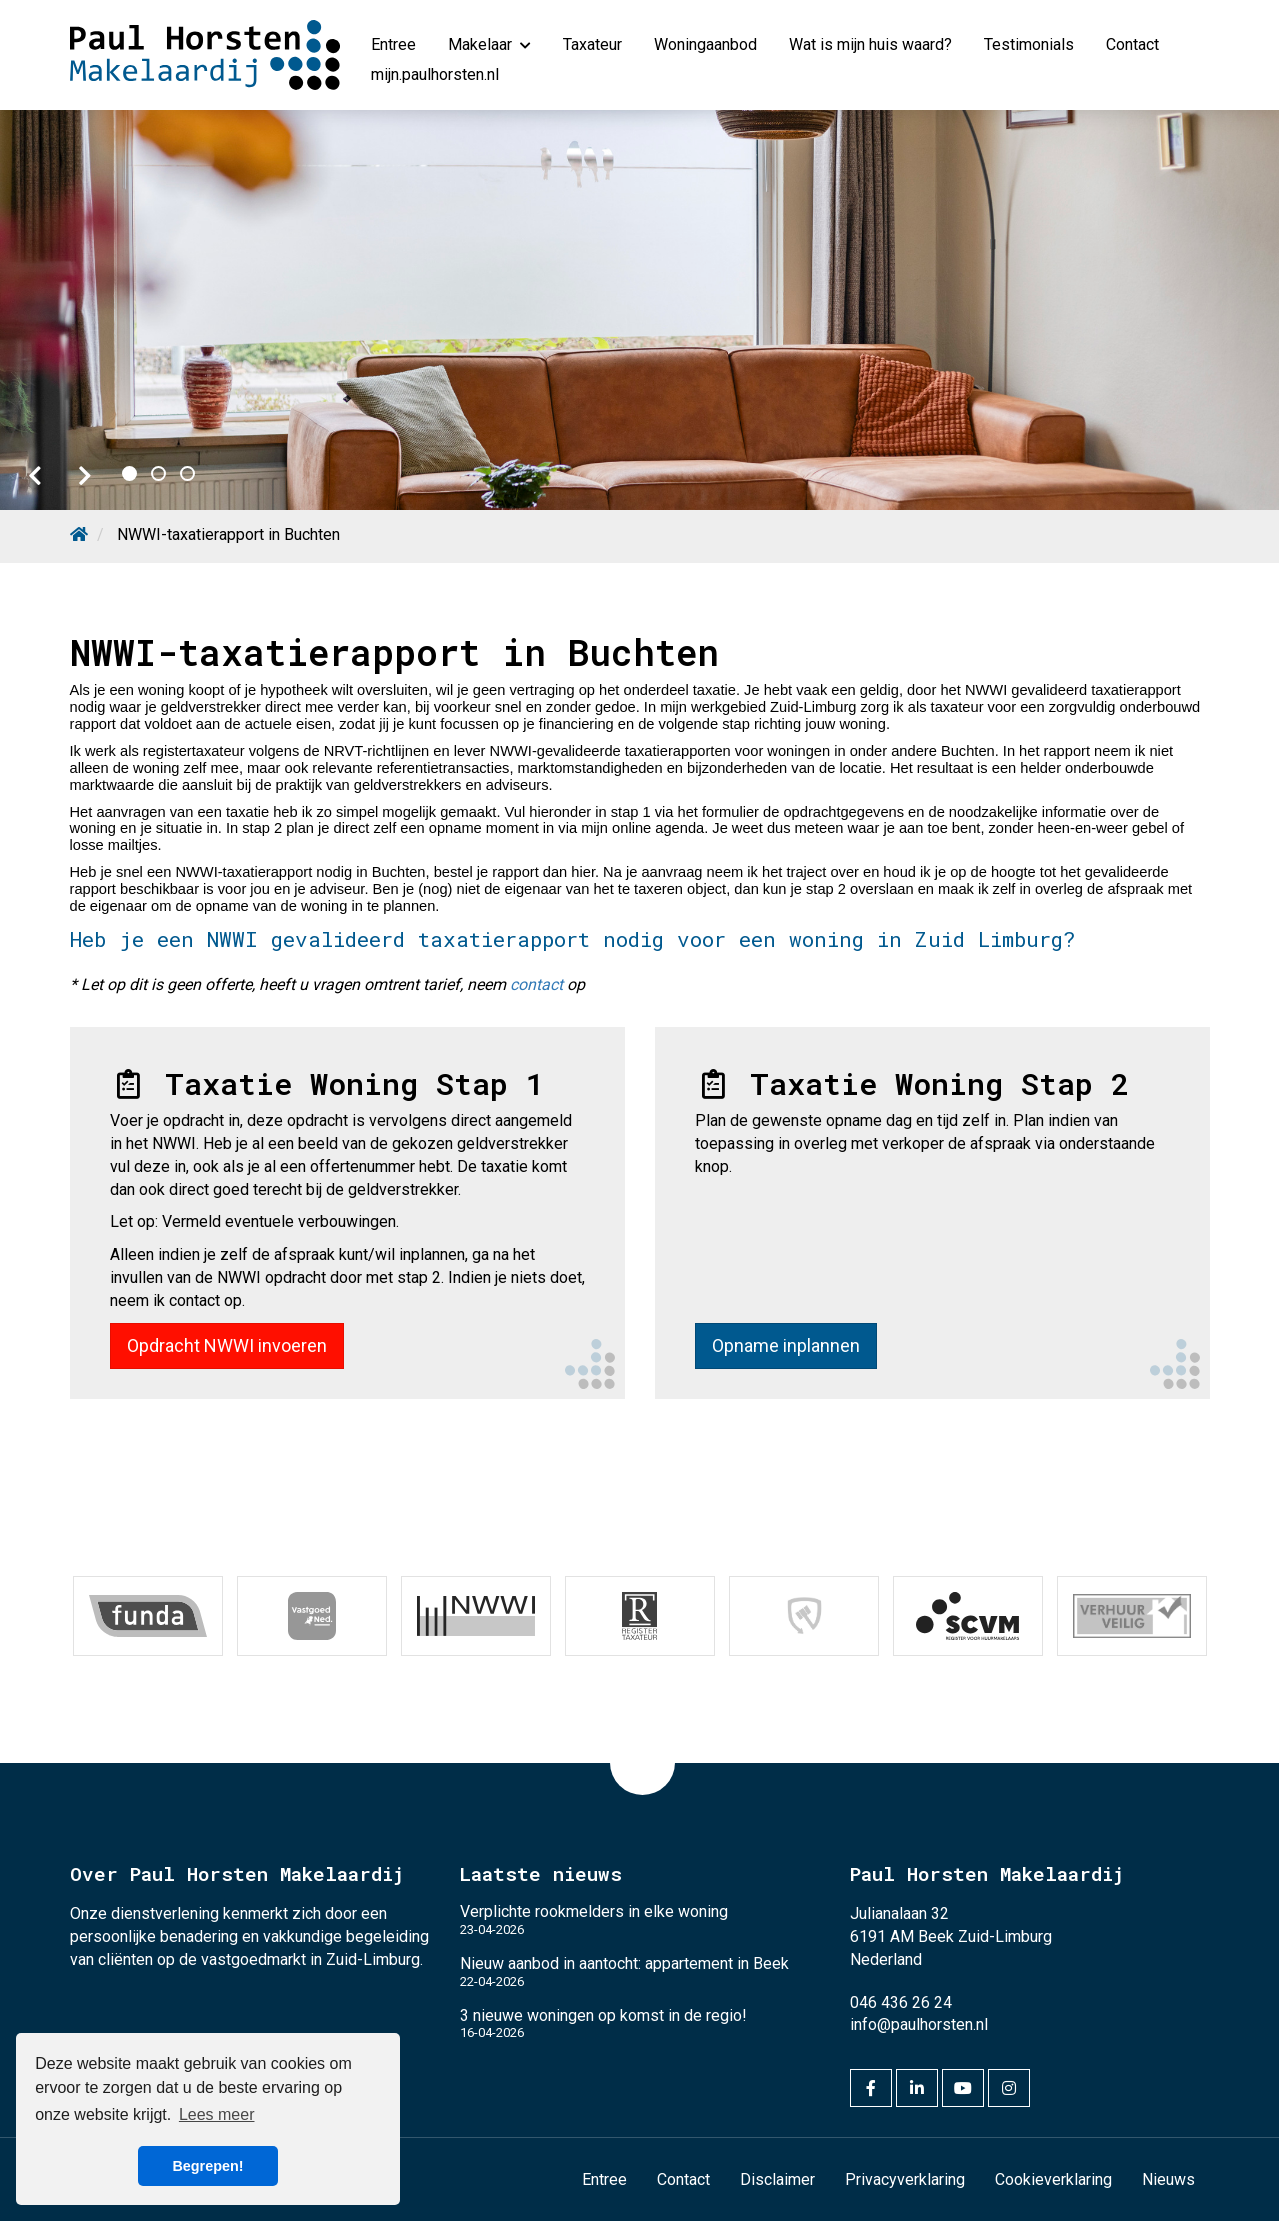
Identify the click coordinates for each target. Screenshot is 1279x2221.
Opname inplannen (786, 1345)
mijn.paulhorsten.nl (435, 74)
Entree (393, 44)
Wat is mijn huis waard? (870, 44)
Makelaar (489, 44)
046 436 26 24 (901, 2002)
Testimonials (1029, 44)
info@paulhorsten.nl (919, 2024)
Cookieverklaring (1053, 2179)
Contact (1132, 44)
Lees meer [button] (217, 2114)
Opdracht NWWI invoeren (227, 1345)
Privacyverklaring (905, 2179)
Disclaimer (777, 2179)
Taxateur (592, 44)
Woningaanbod (705, 44)
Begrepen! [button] (207, 2166)
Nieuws (1168, 2179)
